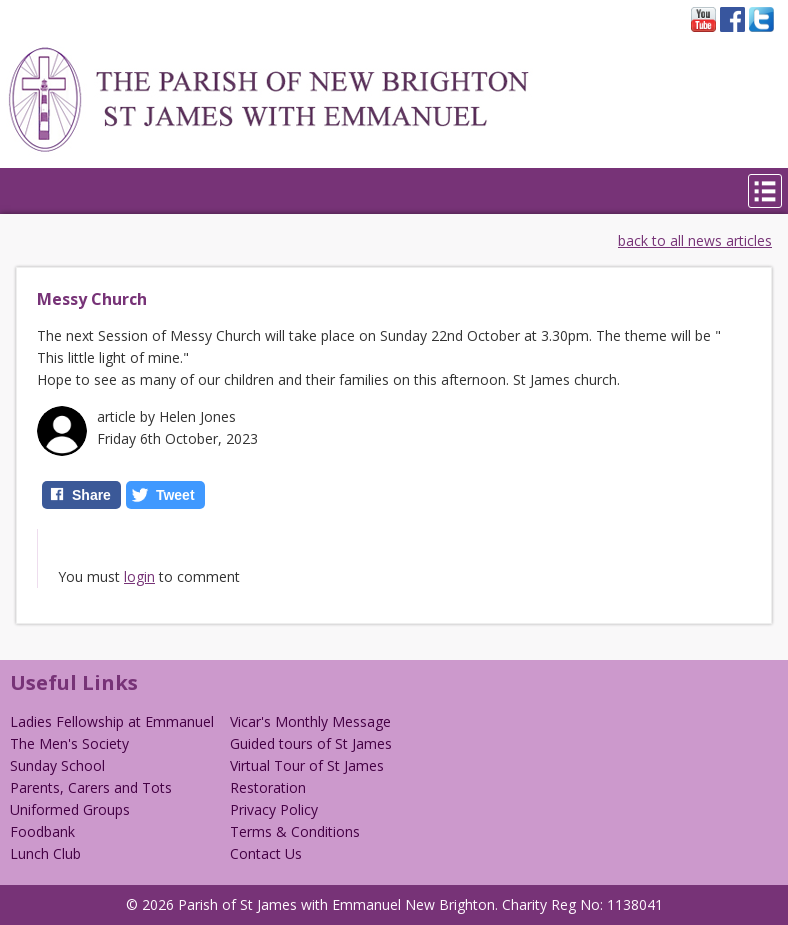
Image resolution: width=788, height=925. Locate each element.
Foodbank (42, 831)
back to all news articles (695, 240)
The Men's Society (69, 743)
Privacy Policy (274, 809)
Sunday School (57, 765)
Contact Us (266, 853)
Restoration (268, 787)
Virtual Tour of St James (307, 765)
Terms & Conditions (295, 831)
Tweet (175, 495)
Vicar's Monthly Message (310, 721)
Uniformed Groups (70, 809)
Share (91, 495)
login (139, 576)
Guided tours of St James (311, 743)
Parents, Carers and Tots (91, 787)
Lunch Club (45, 853)
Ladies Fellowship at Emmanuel (112, 721)
